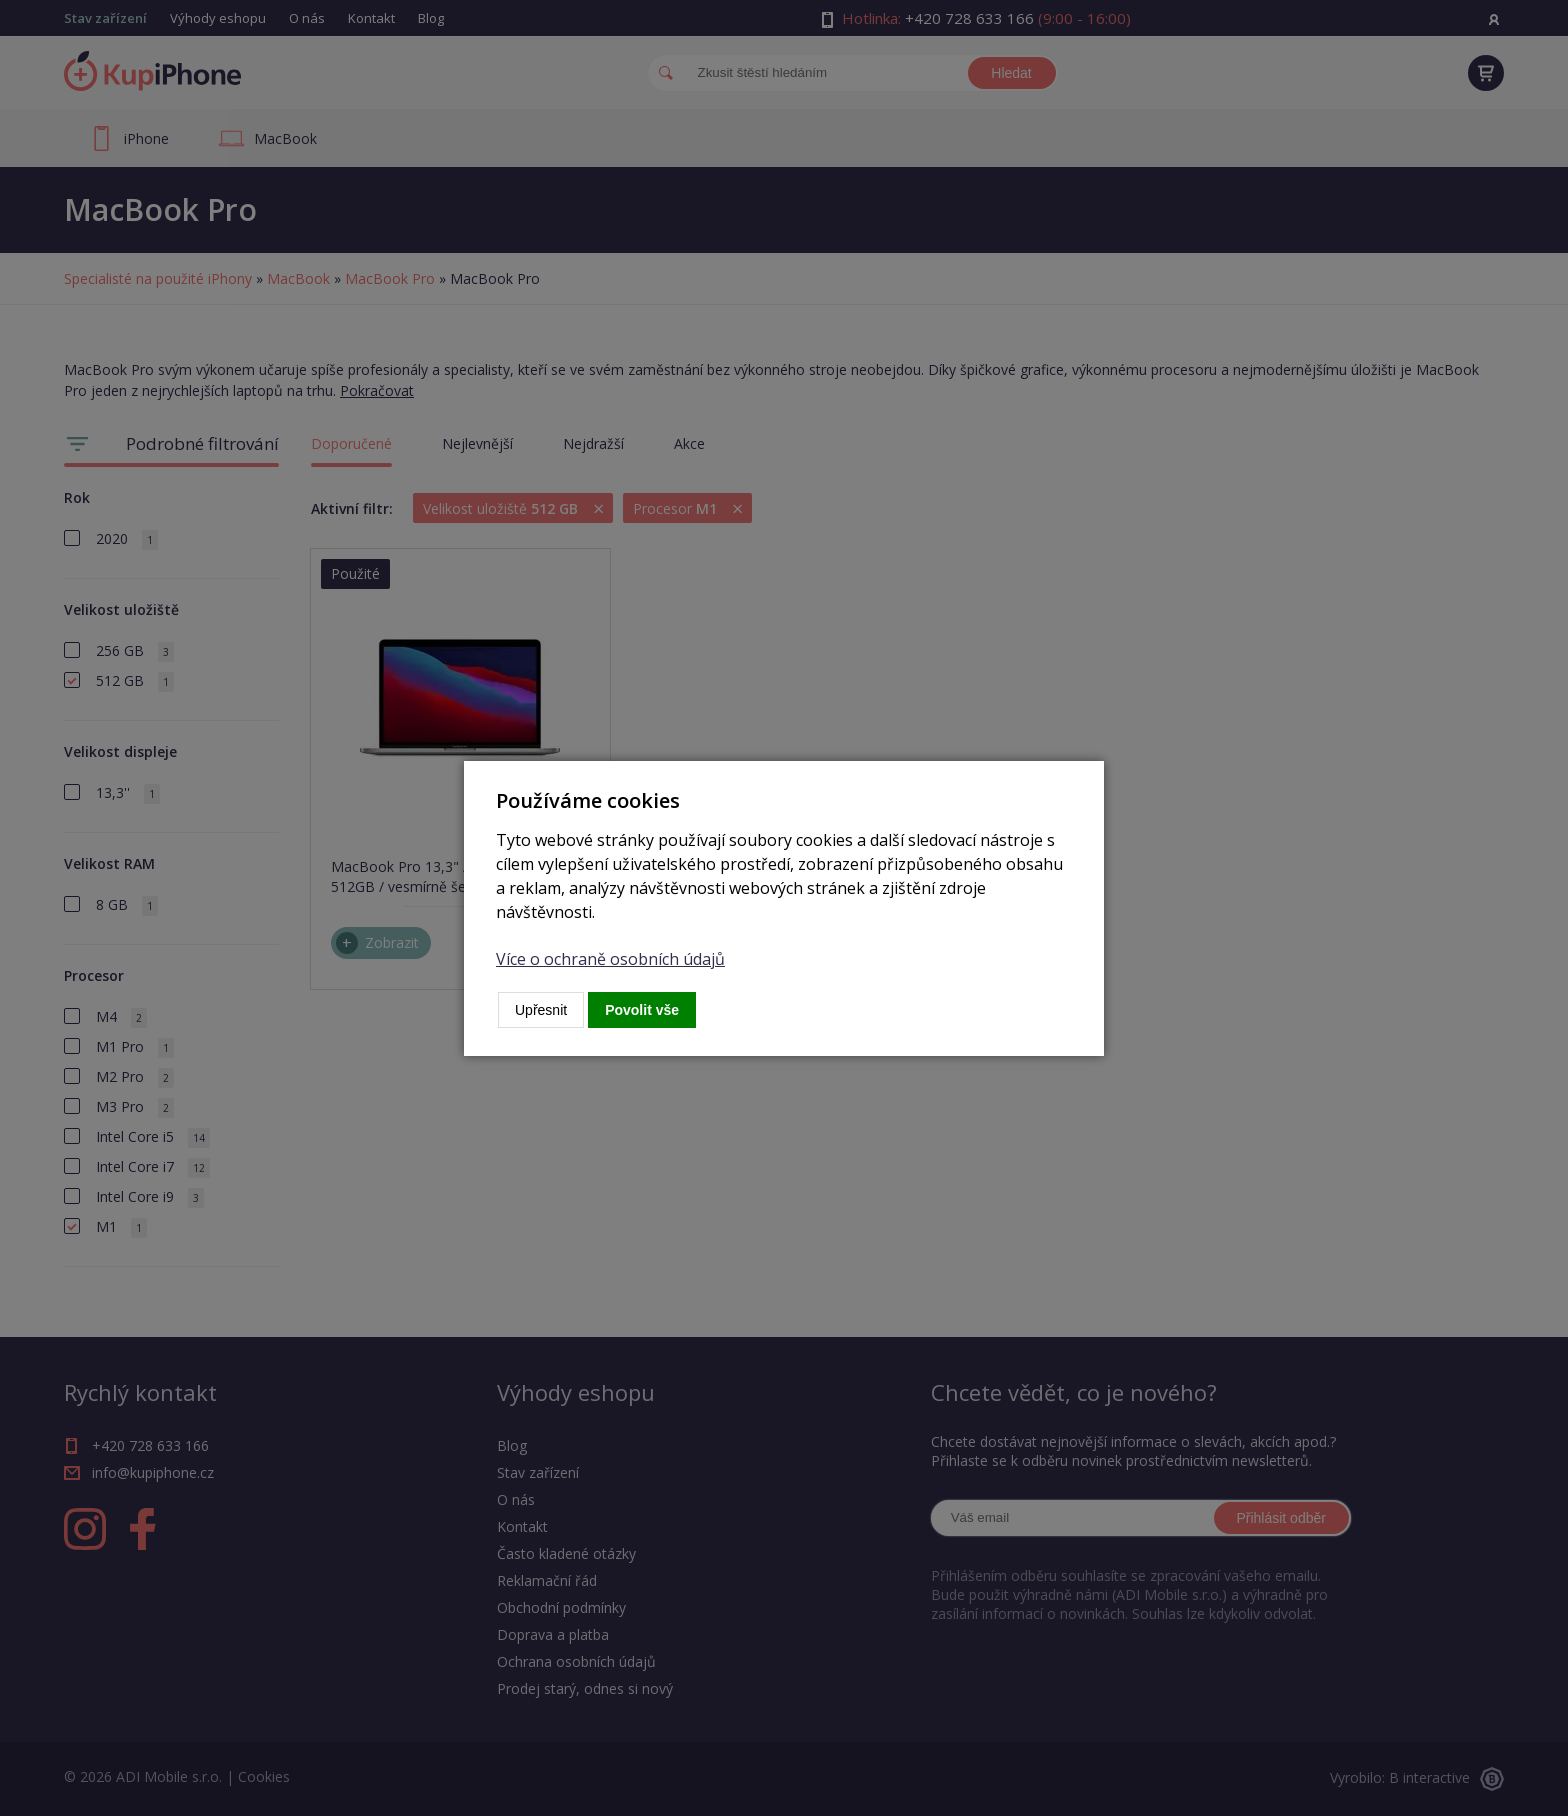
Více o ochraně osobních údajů (610, 959)
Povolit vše (642, 1010)
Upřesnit (541, 1010)
